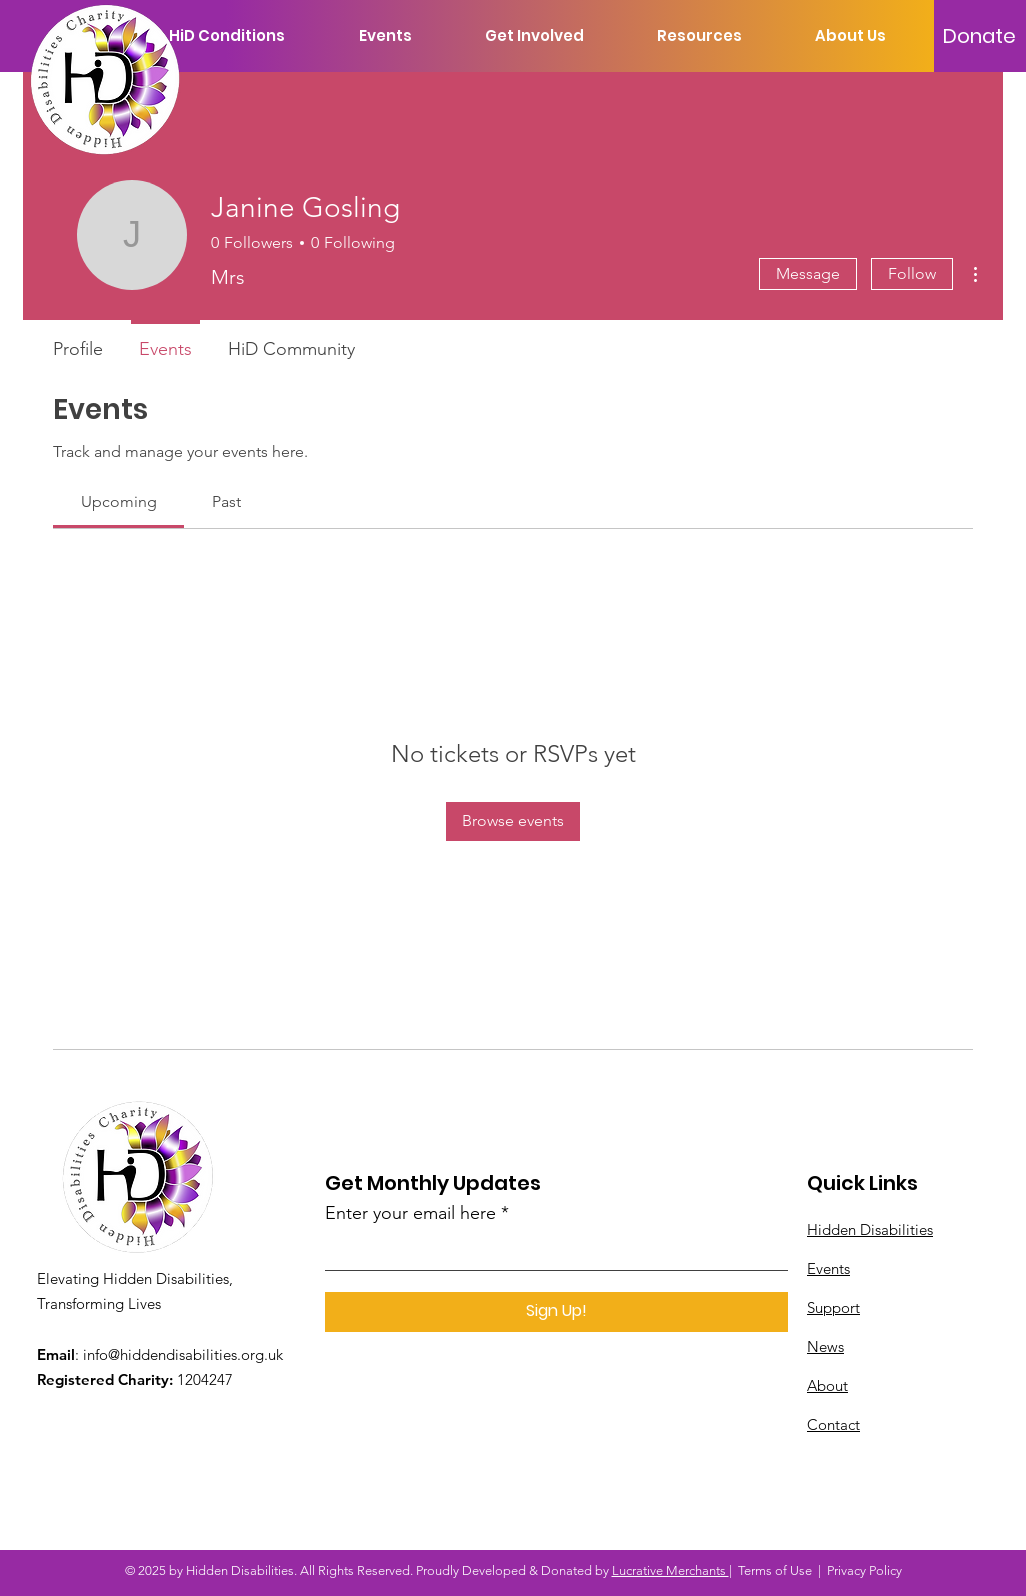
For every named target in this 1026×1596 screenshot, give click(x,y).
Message (808, 273)
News (825, 1346)
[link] (119, 501)
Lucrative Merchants (670, 1570)
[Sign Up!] (556, 1312)
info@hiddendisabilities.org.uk (183, 1354)
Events (828, 1268)
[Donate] (979, 36)
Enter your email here (410, 1213)
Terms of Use (775, 1570)
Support (833, 1307)
